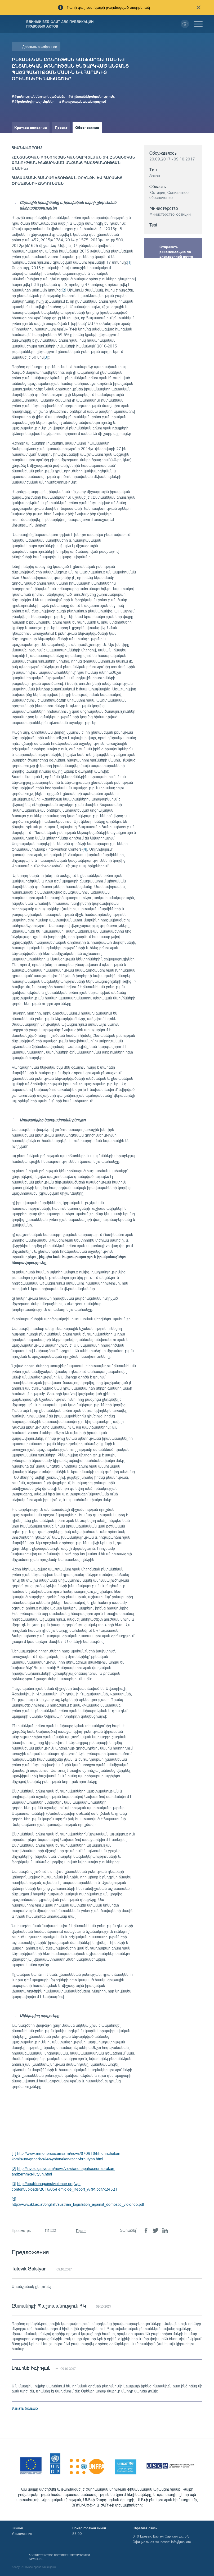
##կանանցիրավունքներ (33, 101)
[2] (64, 290)
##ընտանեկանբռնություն (91, 96)
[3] (46, 357)
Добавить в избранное (39, 46)
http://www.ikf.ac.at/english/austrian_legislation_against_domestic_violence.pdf (78, 2204)
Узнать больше (25, 2408)
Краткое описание (30, 127)
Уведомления (22, 2533)
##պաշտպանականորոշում (82, 101)
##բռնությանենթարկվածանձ (38, 96)
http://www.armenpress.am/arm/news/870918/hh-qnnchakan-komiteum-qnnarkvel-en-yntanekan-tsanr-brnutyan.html (66, 2156)
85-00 (77, 2533)
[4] (85, 849)
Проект (61, 127)
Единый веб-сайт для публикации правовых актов (59, 23)
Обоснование (87, 127)
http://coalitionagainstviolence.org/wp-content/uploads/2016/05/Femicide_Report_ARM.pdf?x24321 (65, 2186)
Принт (81, 2230)
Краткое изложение (32, 138)
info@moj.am (181, 2542)
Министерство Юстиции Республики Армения (59, 2557)
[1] (129, 262)
